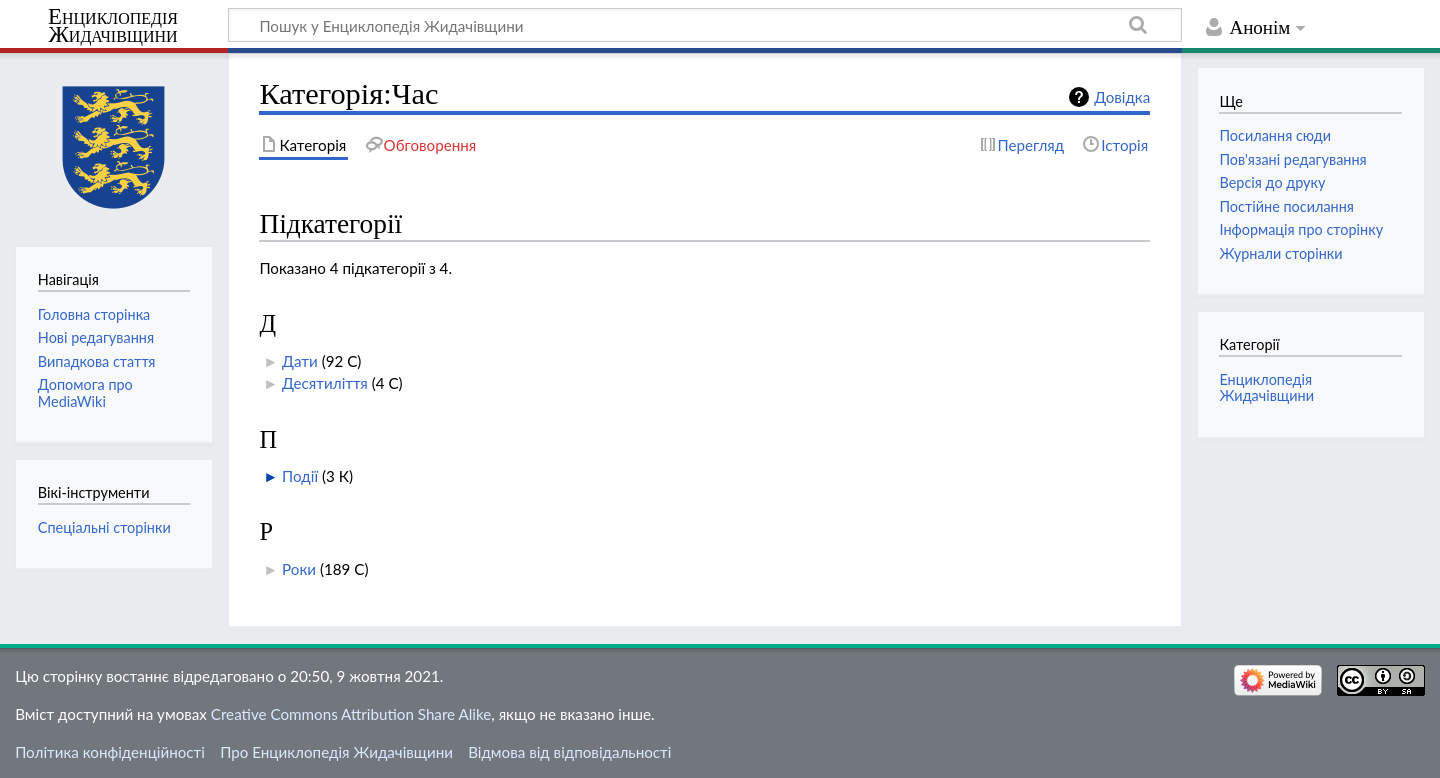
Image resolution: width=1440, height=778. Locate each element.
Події (300, 476)
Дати (300, 361)
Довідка (1122, 97)
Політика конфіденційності (110, 752)
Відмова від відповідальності (569, 752)
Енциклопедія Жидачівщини (113, 26)
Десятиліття (325, 383)
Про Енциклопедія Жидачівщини (336, 752)
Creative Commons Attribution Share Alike (351, 714)
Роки (299, 569)
